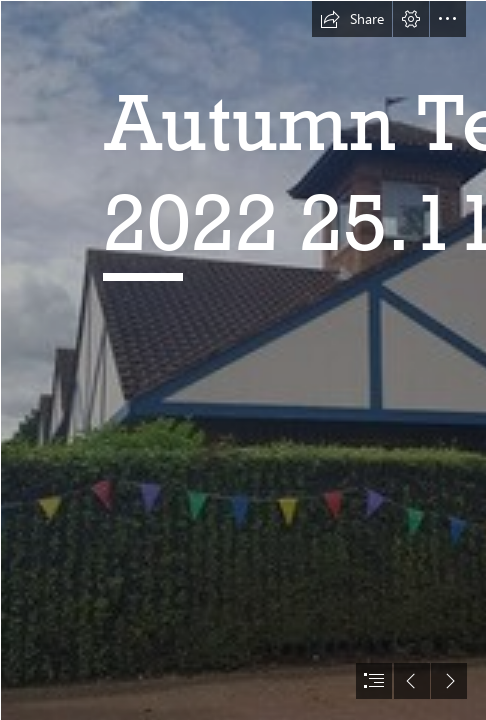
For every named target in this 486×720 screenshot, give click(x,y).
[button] (352, 19)
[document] (243, 360)
